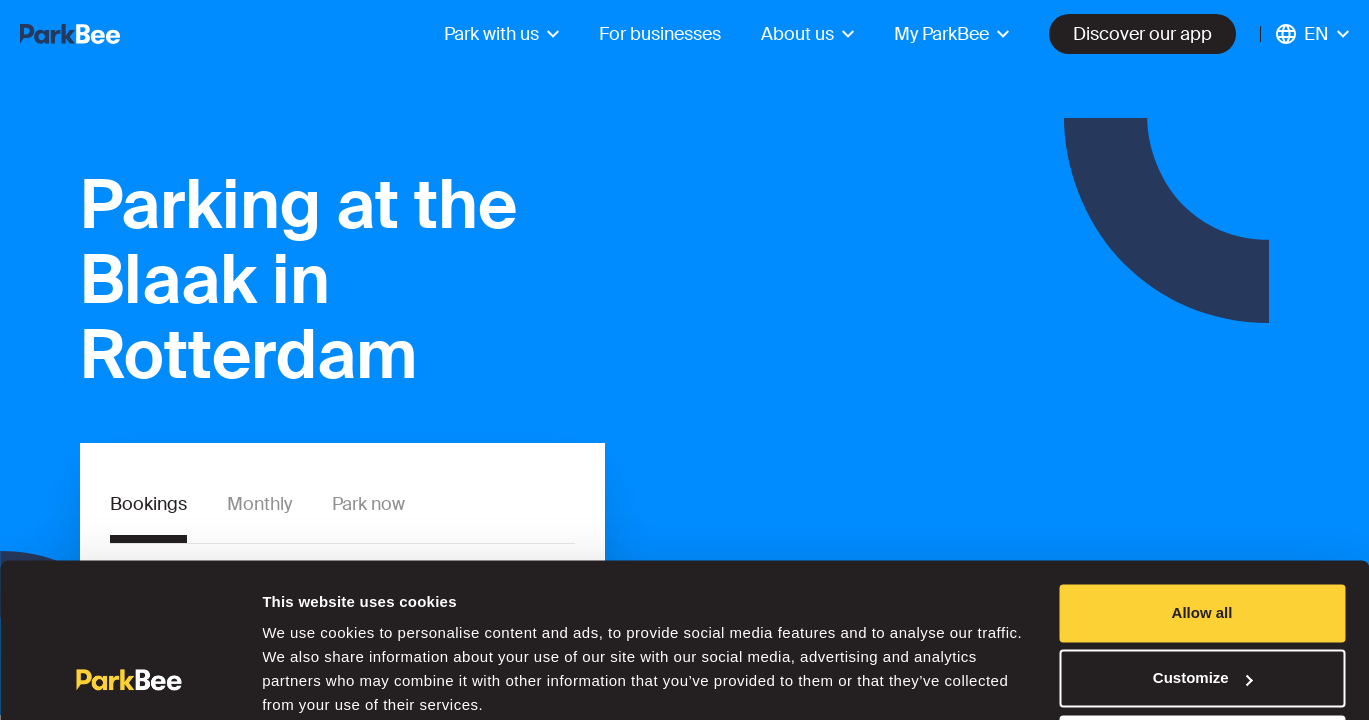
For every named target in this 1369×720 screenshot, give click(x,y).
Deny (1202, 664)
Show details (308, 680)
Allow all (1202, 533)
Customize (1203, 598)
